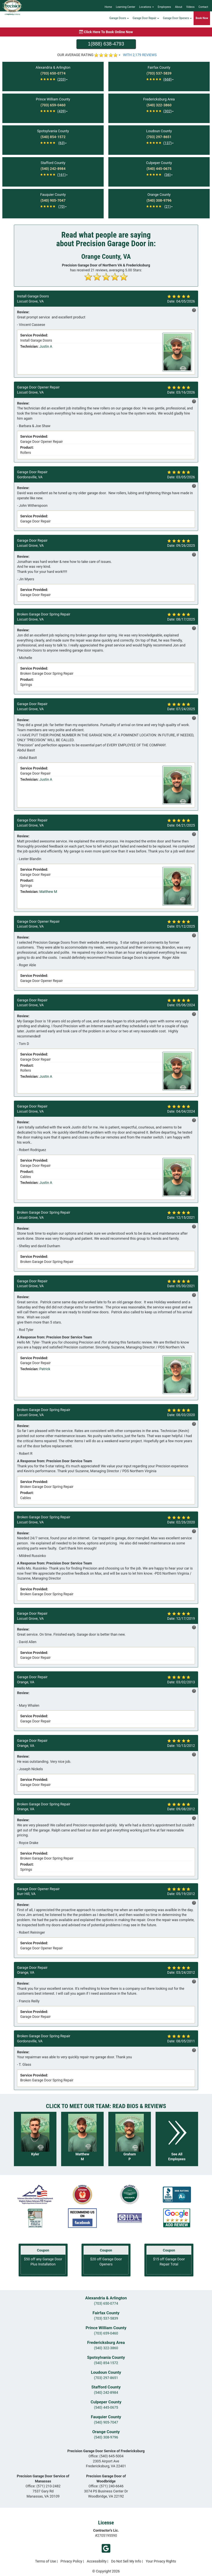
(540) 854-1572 (106, 2363)
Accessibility (97, 2561)
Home (108, 6)
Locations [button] (146, 6)
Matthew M (48, 892)
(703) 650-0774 (106, 2303)
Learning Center (125, 6)
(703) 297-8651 (106, 2378)
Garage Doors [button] (119, 20)
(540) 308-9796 (106, 2437)
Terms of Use (45, 2561)
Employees (164, 6)
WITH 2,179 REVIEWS (140, 55)
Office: (106, 2456)
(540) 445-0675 (106, 2407)
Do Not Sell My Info (126, 2561)
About (178, 6)
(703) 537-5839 (106, 2318)
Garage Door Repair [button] (146, 20)
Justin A (45, 346)
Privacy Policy (71, 2561)
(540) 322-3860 (106, 2348)
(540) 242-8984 (106, 2392)
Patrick (44, 1369)
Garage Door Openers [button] (177, 20)
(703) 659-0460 (106, 2333)
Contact (203, 6)
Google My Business (106, 2548)
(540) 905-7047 (106, 2422)
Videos (190, 6)
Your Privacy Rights (161, 2561)
